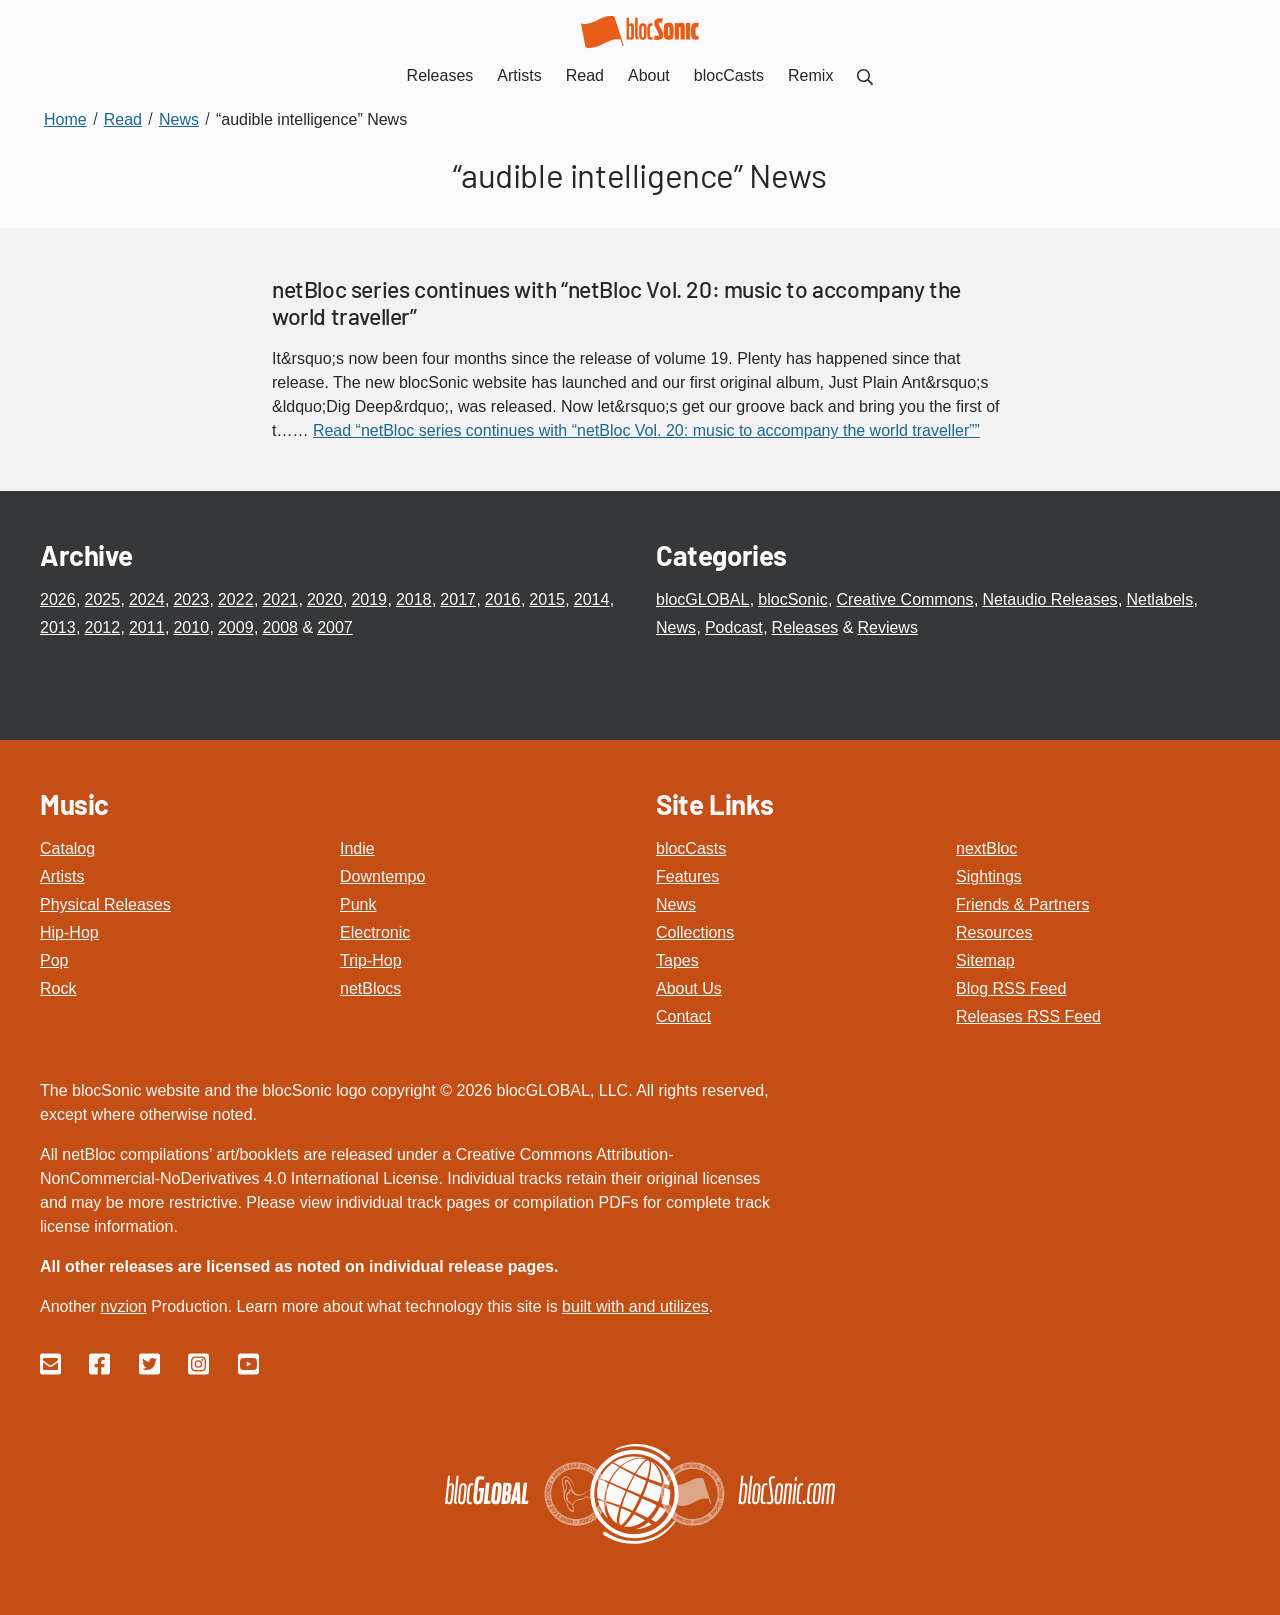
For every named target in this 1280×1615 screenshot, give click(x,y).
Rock (58, 988)
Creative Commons (905, 599)
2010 (191, 627)
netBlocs (370, 988)
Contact (683, 1016)
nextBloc (986, 848)
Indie (357, 848)
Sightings (989, 876)
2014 (592, 599)
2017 (458, 599)
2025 (102, 599)
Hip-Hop (69, 932)
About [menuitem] (649, 75)
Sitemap (985, 960)
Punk (358, 904)
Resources (994, 932)
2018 (414, 599)
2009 (236, 627)
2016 (503, 599)
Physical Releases (105, 904)
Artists (62, 876)
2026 (58, 599)
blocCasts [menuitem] (729, 75)
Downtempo (382, 876)
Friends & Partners (1022, 904)
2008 (280, 627)
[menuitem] (865, 75)
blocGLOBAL (702, 599)
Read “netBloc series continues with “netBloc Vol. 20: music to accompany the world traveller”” (646, 430)
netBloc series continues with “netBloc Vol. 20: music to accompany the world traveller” (616, 303)
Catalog (67, 848)
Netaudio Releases (1049, 599)
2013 (58, 627)
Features (687, 876)
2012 (102, 627)
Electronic (375, 932)
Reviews (887, 627)
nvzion (123, 1306)
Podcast (734, 627)
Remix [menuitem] (810, 75)
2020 (325, 599)
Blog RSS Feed (1011, 988)
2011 (147, 627)
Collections (695, 932)
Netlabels (1159, 599)
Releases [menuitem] (440, 75)
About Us (689, 988)
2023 (191, 599)
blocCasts (691, 848)
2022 (236, 599)
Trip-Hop (371, 960)
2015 (547, 599)
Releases (805, 627)
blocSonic (792, 599)
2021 (280, 599)
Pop (54, 960)
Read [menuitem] (585, 75)
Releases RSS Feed (1028, 1016)
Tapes (677, 960)
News (676, 627)
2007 (335, 627)
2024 (147, 599)
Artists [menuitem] (519, 75)
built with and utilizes (635, 1306)
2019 (369, 599)
